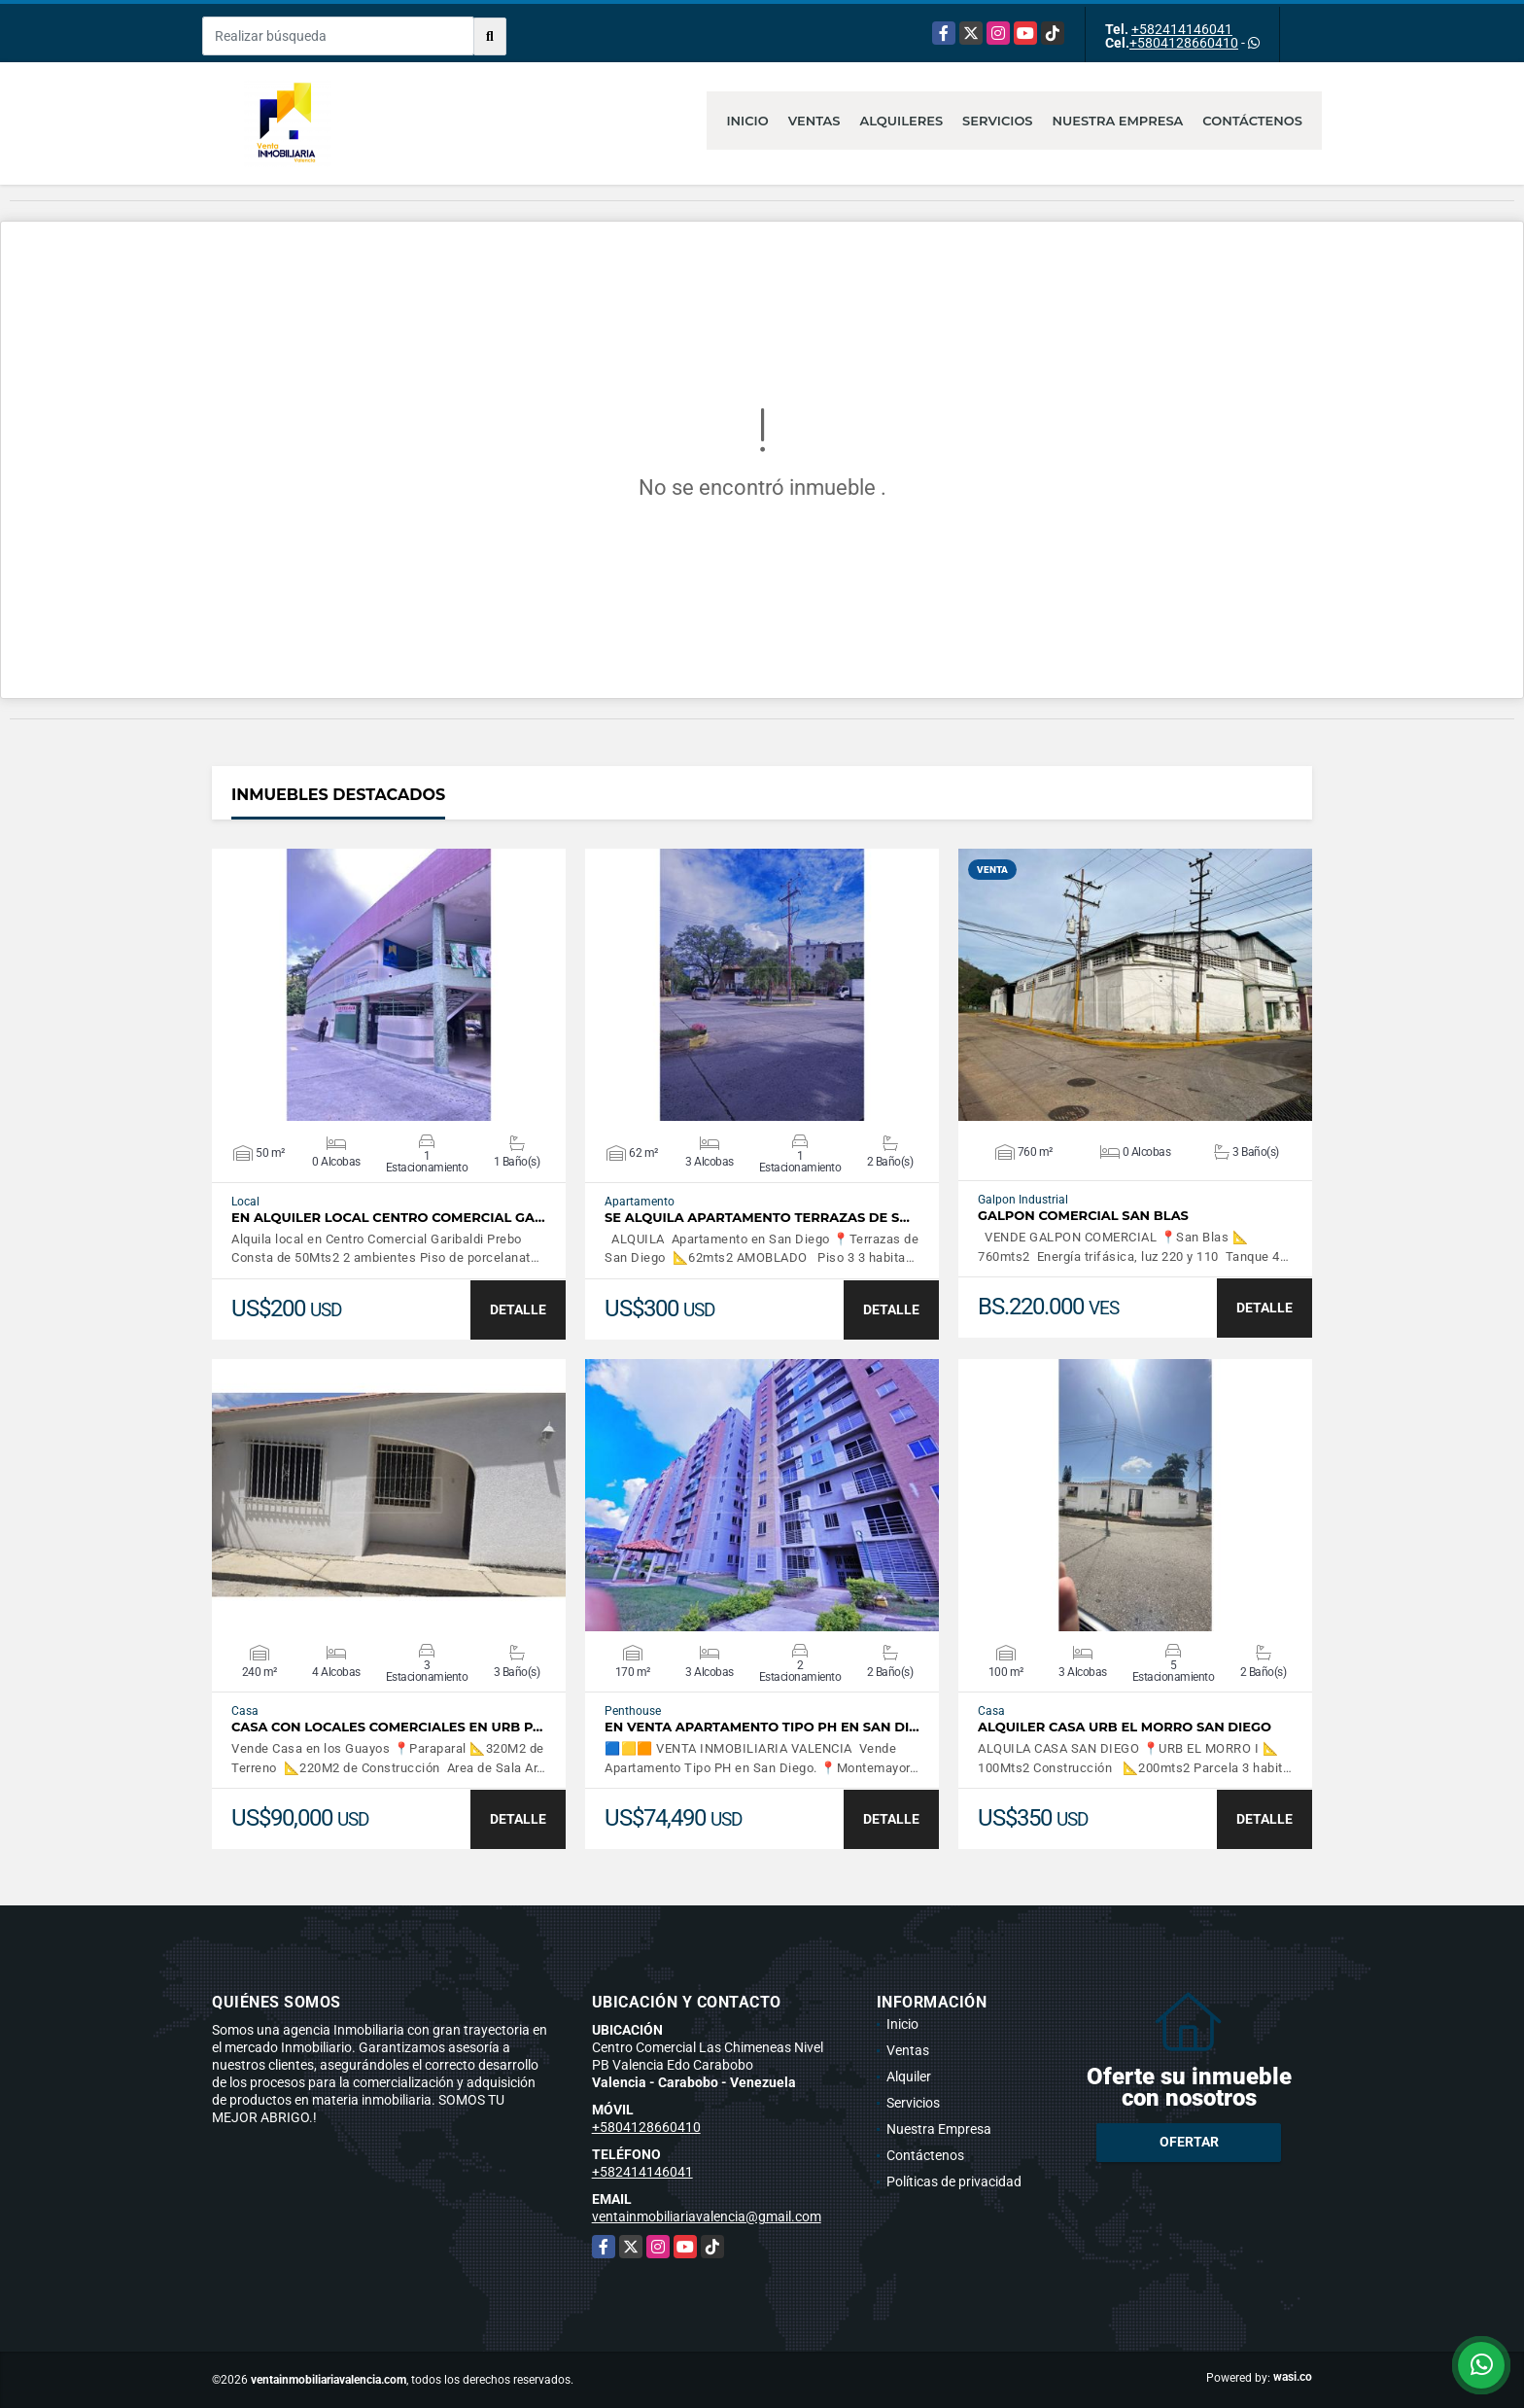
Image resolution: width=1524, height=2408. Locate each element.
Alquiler (908, 2076)
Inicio (747, 120)
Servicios (997, 120)
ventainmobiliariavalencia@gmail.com (706, 2216)
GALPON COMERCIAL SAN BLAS (1083, 1215)
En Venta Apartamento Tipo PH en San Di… (762, 1727)
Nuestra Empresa (1118, 120)
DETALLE (518, 1309)
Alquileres (902, 120)
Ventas (814, 120)
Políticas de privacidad (954, 2181)
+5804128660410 (1183, 43)
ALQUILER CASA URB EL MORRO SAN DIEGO (1124, 1727)
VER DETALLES (389, 985)
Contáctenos (1252, 120)
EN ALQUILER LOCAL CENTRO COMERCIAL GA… (388, 1217)
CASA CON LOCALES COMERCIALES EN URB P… (386, 1727)
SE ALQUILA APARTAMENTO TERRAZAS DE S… (757, 1217)
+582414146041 (1181, 29)
